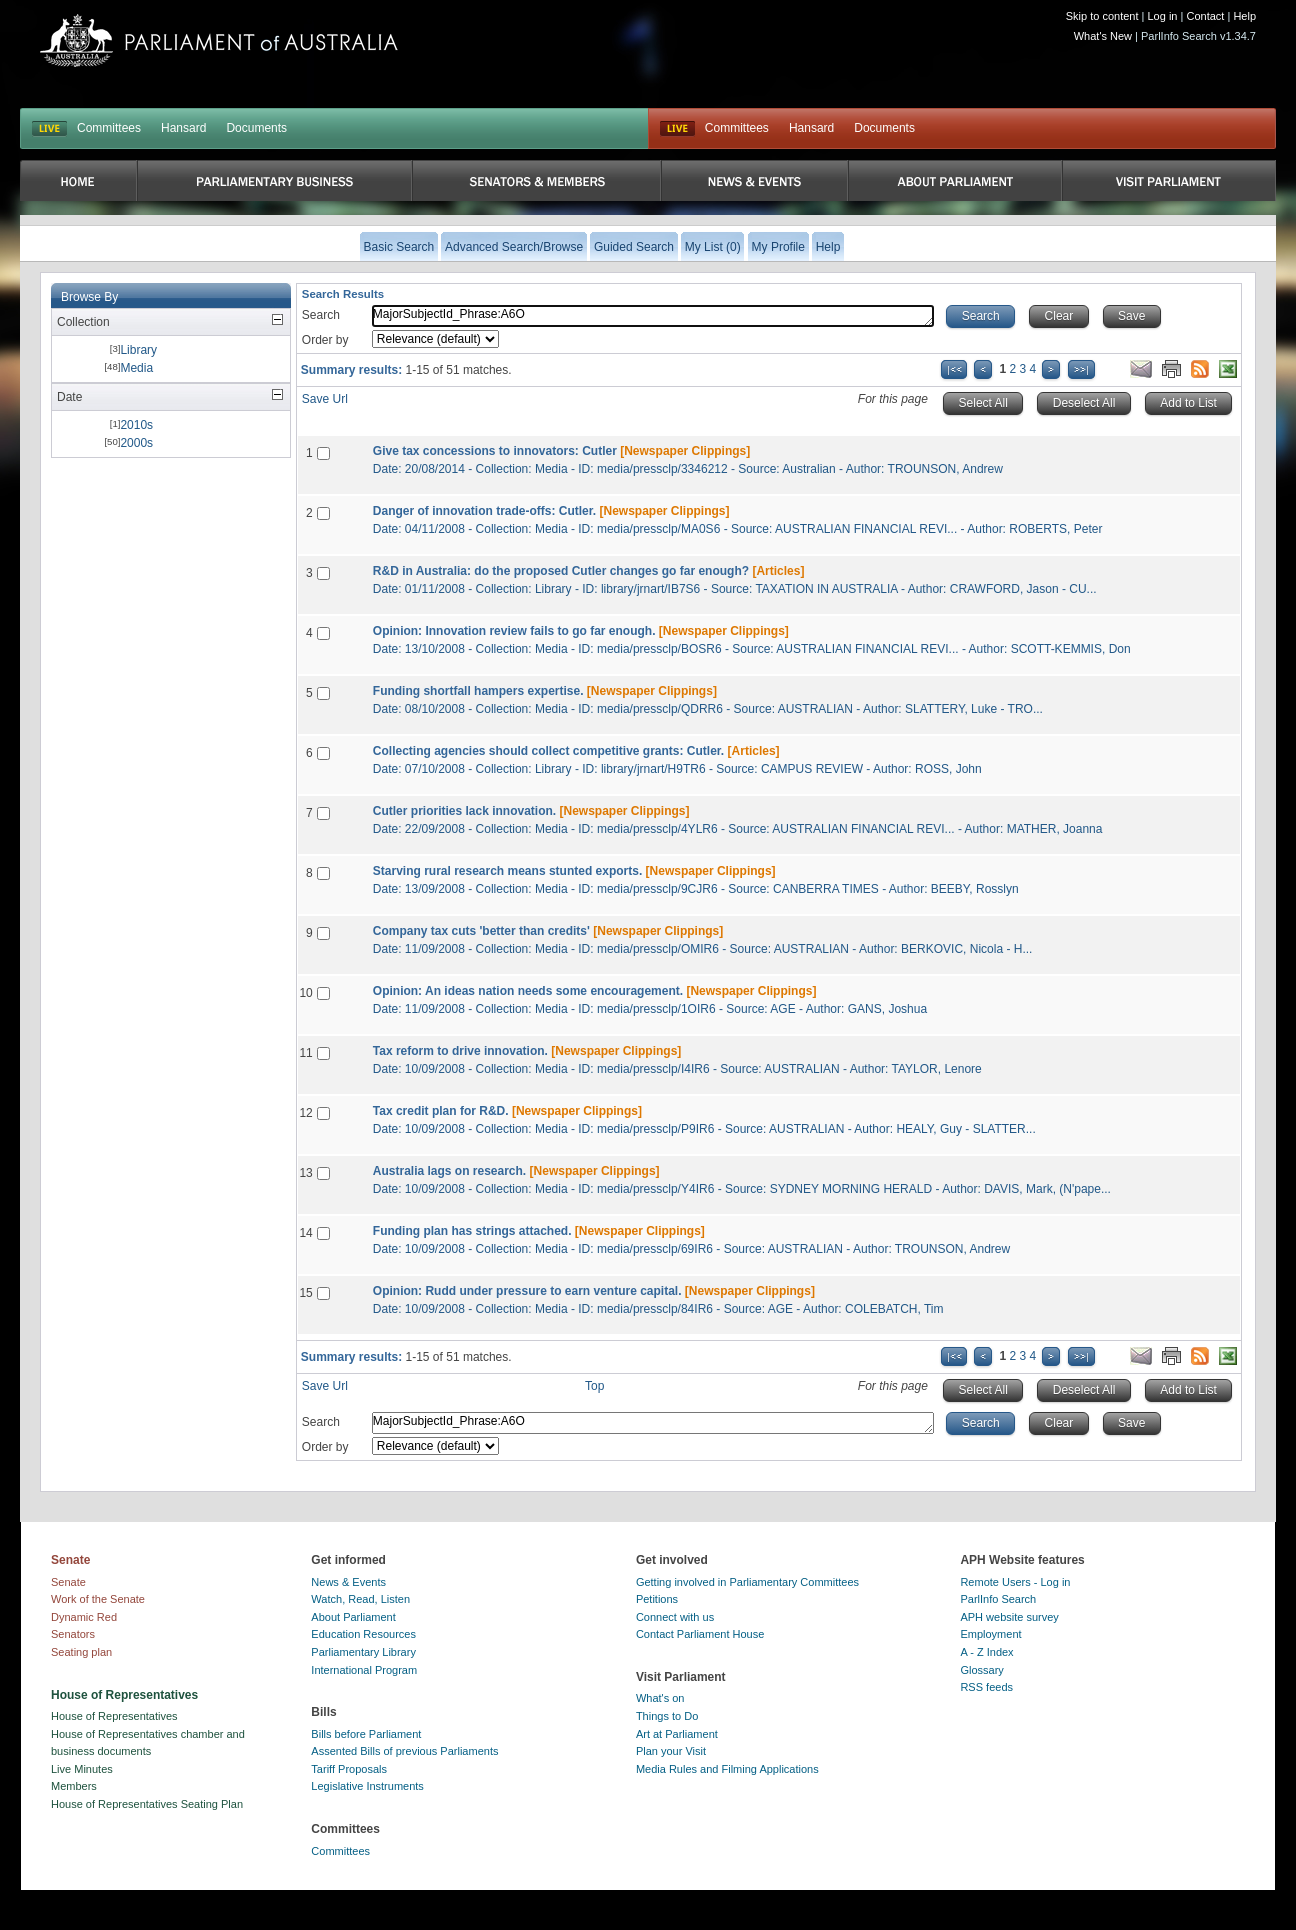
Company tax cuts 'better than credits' (481, 931)
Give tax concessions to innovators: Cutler (495, 451)
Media (136, 368)
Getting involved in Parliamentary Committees (747, 1582)
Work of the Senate (98, 1599)
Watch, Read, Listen (360, 1599)
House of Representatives (114, 1716)
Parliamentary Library (363, 1652)
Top (594, 1386)
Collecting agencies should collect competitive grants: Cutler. (548, 751)
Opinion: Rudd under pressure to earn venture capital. (527, 1291)
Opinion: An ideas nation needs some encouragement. (528, 991)
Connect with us (675, 1617)
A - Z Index (986, 1652)
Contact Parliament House (700, 1634)
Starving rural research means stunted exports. (507, 871)
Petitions (657, 1599)
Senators (73, 1634)
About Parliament (353, 1617)
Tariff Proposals (349, 1769)
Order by (325, 340)
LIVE (49, 129)
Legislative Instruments (367, 1786)
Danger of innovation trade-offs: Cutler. (484, 511)
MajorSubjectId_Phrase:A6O (653, 316)
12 (305, 1113)
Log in (1163, 16)
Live (677, 129)
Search (321, 315)
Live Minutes (82, 1769)
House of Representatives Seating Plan (147, 1804)
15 (305, 1293)
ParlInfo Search (998, 1599)
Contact (1205, 16)
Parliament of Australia (219, 40)
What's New (1103, 36)
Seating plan (81, 1652)
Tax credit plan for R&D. (441, 1111)
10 (305, 993)
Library (138, 350)
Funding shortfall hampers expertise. (478, 691)
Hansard (183, 128)
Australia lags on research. (449, 1171)
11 (305, 1053)
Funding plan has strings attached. (472, 1231)
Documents (256, 128)
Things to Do (667, 1716)
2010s (136, 425)
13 (305, 1173)
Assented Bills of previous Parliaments (404, 1751)
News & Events (348, 1582)
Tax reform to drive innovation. (460, 1051)
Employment (990, 1634)
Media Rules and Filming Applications (727, 1769)
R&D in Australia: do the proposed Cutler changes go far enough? (561, 571)
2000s (136, 443)
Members (74, 1786)
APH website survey (1009, 1617)
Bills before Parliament (366, 1734)
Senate (68, 1582)
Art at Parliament (677, 1734)
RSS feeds (986, 1687)
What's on (660, 1698)
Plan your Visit (671, 1751)
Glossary (981, 1670)
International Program (364, 1670)
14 (305, 1233)
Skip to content (1102, 16)
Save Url (325, 399)
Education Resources (363, 1634)
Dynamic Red (84, 1617)
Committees (109, 128)
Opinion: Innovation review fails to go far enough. (514, 631)
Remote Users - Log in (1015, 1582)
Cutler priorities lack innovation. (464, 811)
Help (1244, 16)
